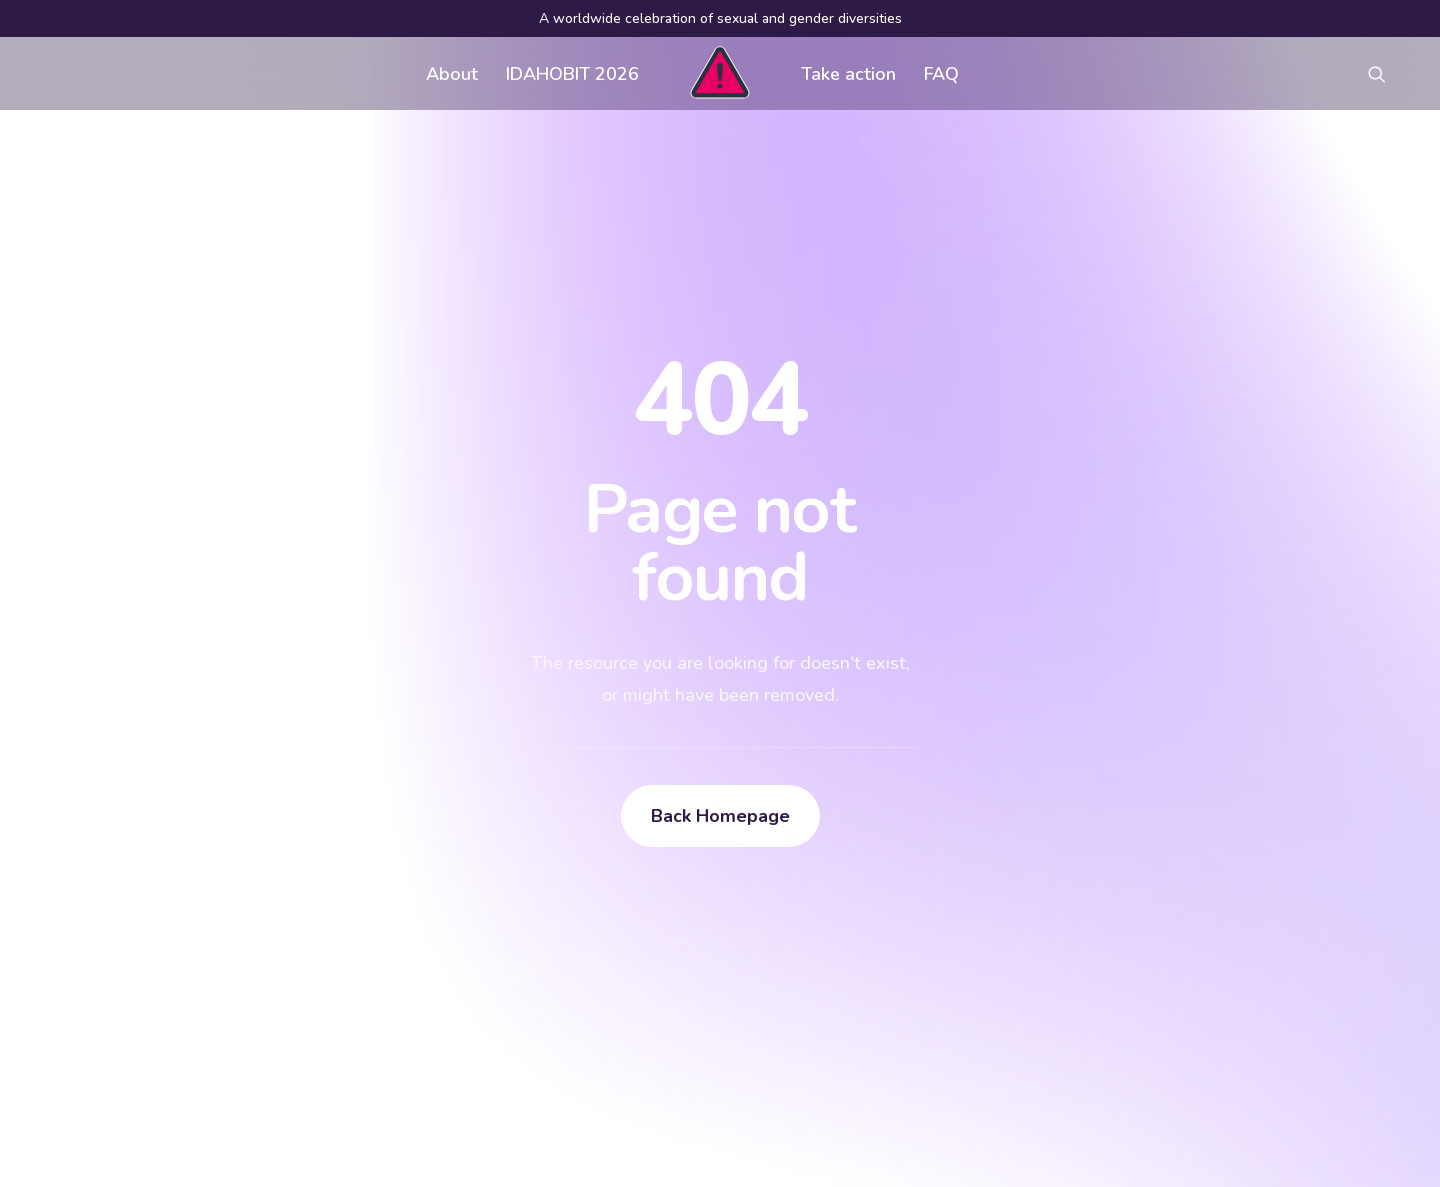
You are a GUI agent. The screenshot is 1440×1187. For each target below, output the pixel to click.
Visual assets (901, 874)
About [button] (452, 74)
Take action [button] (848, 74)
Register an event (916, 914)
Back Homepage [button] (720, 584)
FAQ (941, 74)
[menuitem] (452, 73)
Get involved (601, 874)
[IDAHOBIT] (719, 73)
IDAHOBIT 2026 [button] (572, 74)
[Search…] (239, 1028)
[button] (1386, 73)
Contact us (593, 954)
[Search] (239, 1028)
